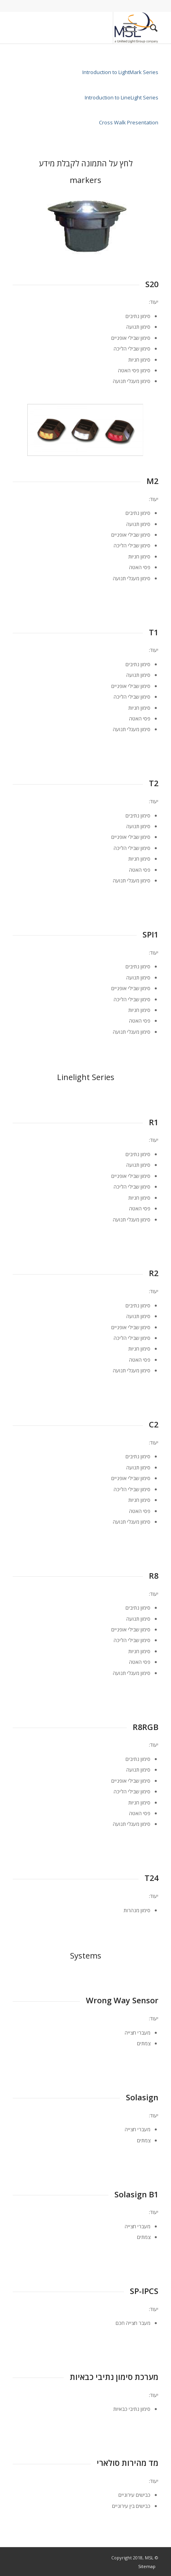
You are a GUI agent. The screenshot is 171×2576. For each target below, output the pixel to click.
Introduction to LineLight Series (121, 97)
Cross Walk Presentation (128, 122)
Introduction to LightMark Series (119, 72)
